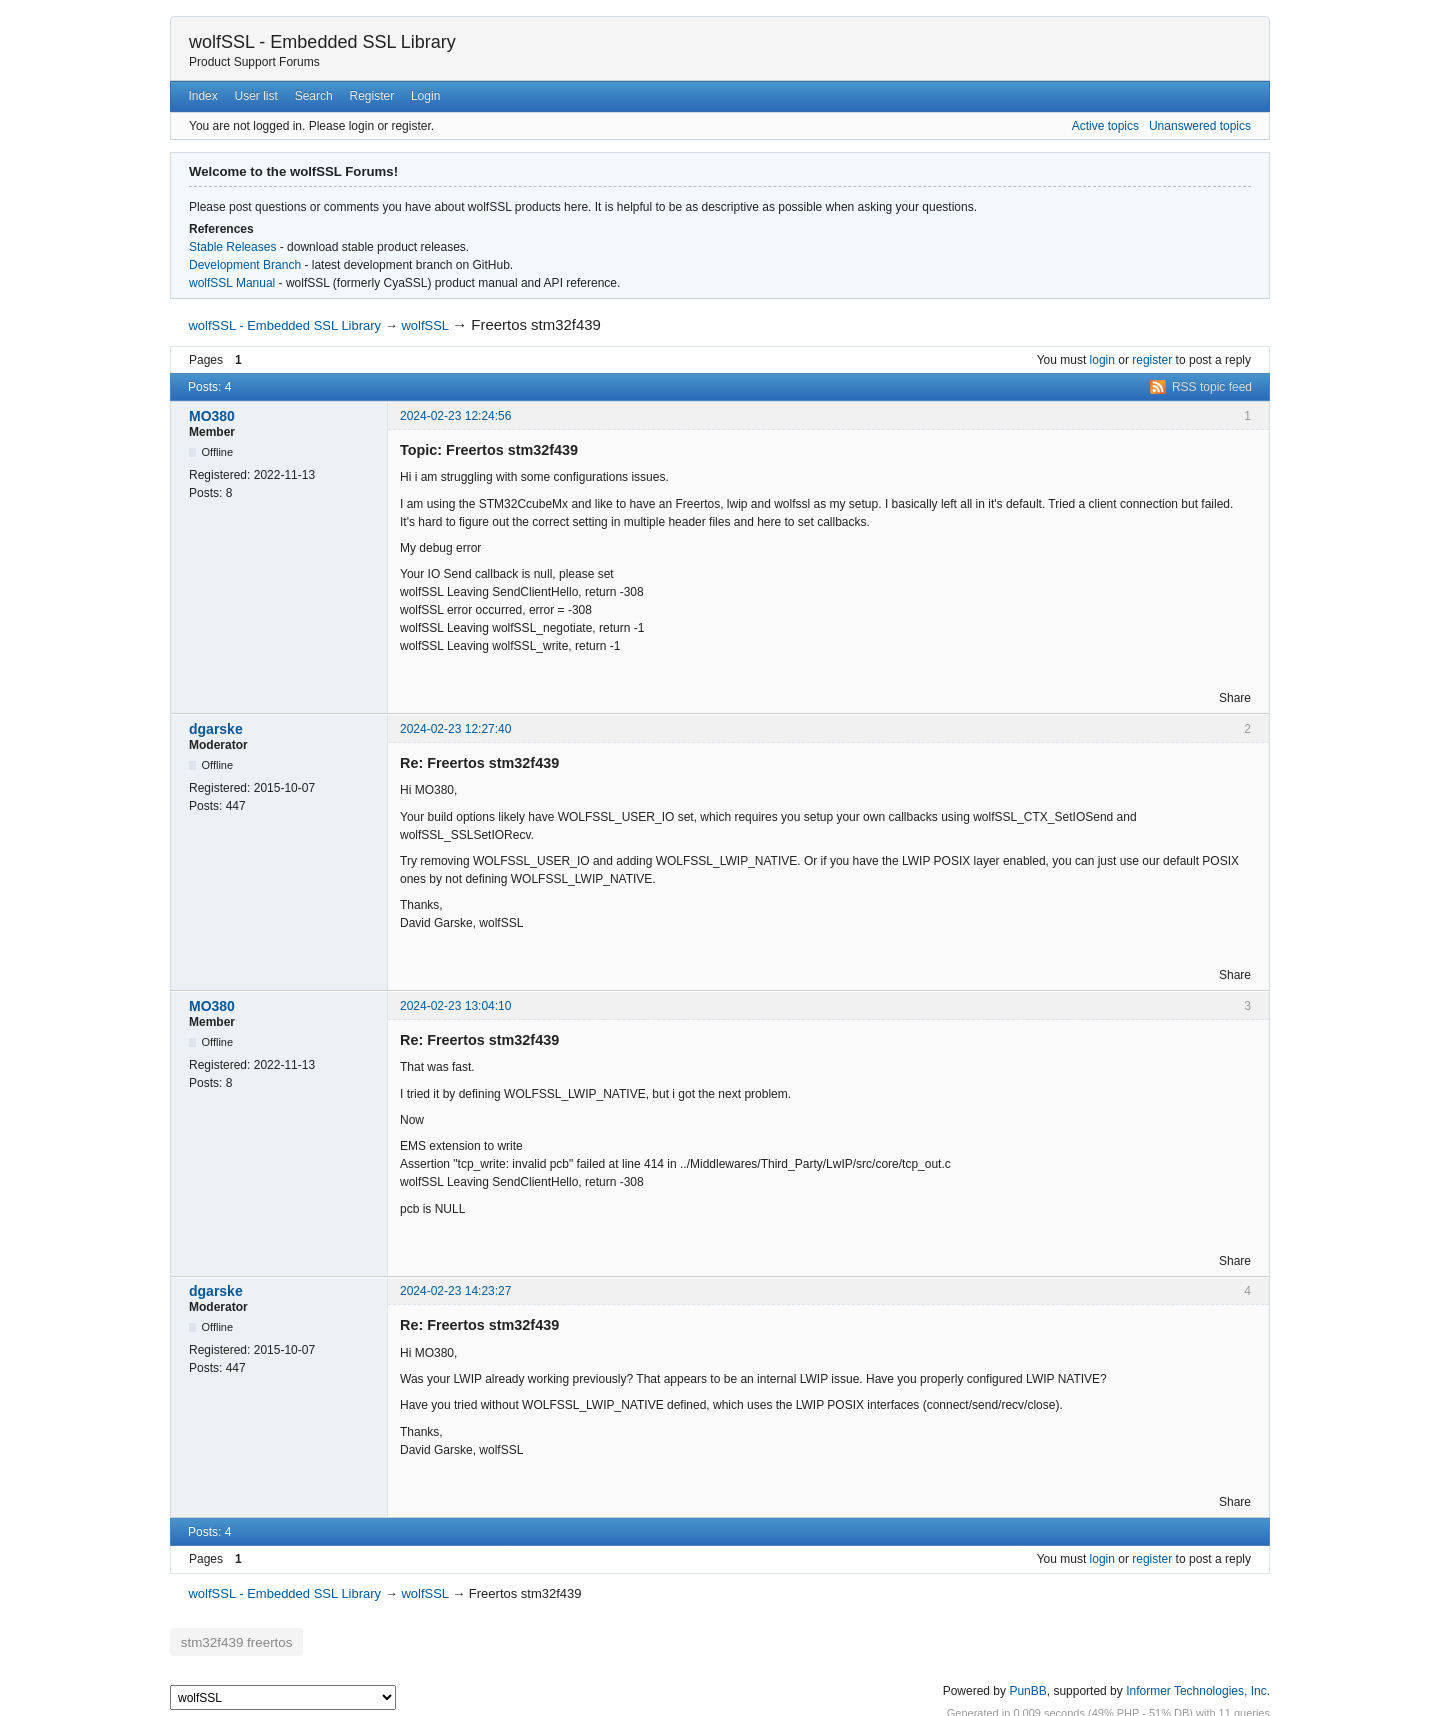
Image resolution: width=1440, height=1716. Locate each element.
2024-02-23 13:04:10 (455, 1006)
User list (256, 96)
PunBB (1027, 1685)
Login (425, 96)
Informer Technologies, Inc (1196, 1685)
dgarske (216, 729)
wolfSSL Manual (232, 283)
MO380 (212, 416)
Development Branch (245, 265)
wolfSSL (424, 325)
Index (202, 96)
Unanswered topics (1200, 126)
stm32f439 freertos (226, 1639)
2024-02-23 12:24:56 (455, 416)
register (1152, 360)
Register (371, 96)
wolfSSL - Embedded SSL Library (322, 42)
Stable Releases (232, 247)
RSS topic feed (1212, 387)
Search (314, 96)
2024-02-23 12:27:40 (455, 729)
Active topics (1105, 126)
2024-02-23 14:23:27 (455, 1291)
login (1102, 360)
